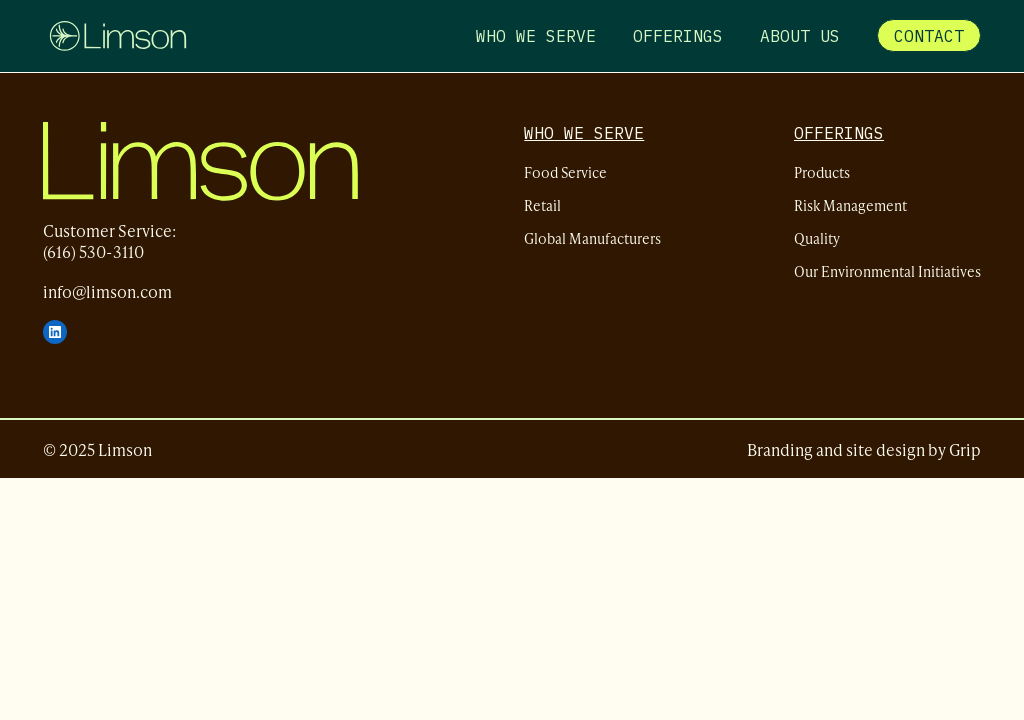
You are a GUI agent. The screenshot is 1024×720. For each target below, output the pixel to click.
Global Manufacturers (592, 238)
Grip (965, 449)
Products (822, 172)
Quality (817, 238)
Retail (542, 205)
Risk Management (850, 205)
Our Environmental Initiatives (887, 271)
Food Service (565, 172)
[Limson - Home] (118, 36)
